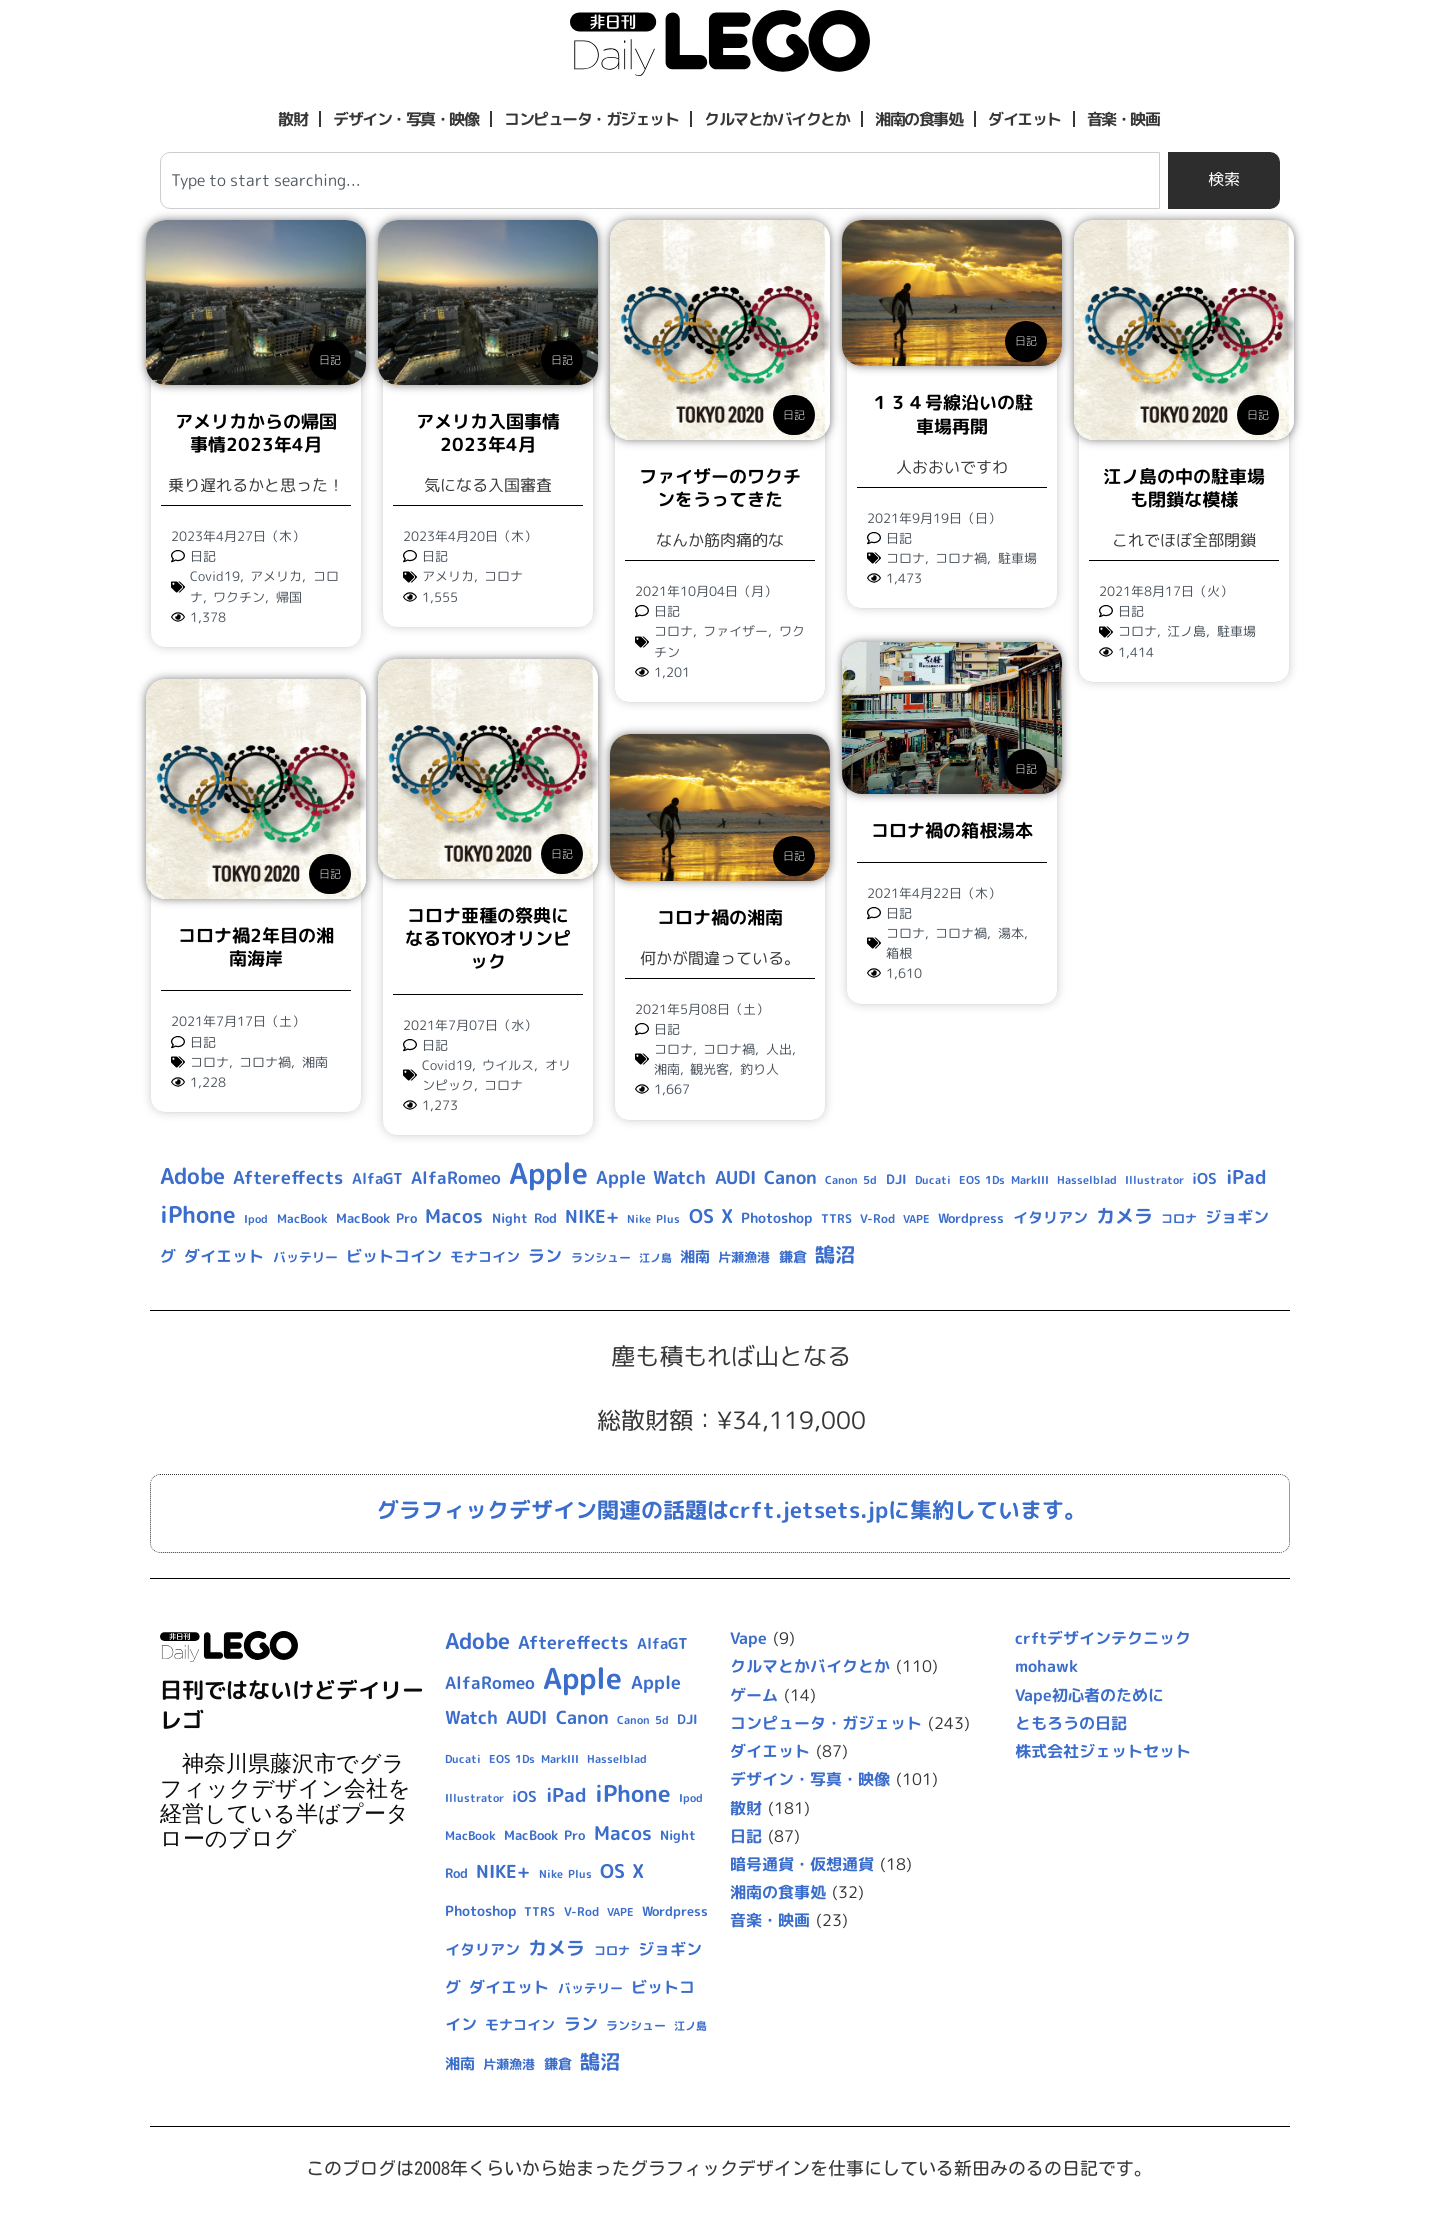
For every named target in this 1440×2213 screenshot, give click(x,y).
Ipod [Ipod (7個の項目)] (256, 1219)
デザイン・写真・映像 (405, 119)
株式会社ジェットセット (1103, 1751)
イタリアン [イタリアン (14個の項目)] (1050, 1217)
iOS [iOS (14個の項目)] (1204, 1178)
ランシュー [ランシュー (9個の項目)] (601, 1257)
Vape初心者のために (1089, 1695)
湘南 (315, 1062)
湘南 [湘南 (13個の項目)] (695, 1256)
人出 (779, 1049)
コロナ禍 (961, 558)
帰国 (289, 597)
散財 (292, 119)
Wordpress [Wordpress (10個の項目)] (971, 1218)
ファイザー (735, 631)
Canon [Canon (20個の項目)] (790, 1177)
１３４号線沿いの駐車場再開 (952, 414)
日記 (330, 360)
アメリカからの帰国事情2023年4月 (256, 433)
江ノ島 (1186, 631)
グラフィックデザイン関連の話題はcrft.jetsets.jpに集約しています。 (731, 1509)
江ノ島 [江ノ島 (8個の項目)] (655, 1258)
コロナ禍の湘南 (720, 917)
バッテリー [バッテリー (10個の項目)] (305, 1257)
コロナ (503, 576)
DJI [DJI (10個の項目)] (896, 1179)
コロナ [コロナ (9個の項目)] (1179, 1218)
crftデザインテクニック (1103, 1638)
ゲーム (754, 1695)
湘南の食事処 (918, 119)
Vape (748, 1638)
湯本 (1011, 932)
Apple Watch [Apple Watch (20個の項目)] (651, 1177)
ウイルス (508, 1065)
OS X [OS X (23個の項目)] (711, 1216)
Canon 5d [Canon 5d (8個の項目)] (851, 1180)
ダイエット (1024, 119)
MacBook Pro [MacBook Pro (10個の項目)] (376, 1218)
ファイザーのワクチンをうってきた (720, 488)
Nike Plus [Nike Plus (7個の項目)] (653, 1219)
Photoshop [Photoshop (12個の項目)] (776, 1218)
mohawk (1046, 1666)
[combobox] (660, 180)
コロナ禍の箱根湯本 (952, 828)
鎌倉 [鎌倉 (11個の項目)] (793, 1256)
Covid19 (215, 576)
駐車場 (1017, 558)
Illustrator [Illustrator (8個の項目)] (1154, 1180)
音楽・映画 (1123, 119)
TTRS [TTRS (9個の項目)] (836, 1218)
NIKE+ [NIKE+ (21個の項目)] (592, 1216)
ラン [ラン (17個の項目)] (545, 1255)
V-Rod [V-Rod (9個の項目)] (877, 1218)
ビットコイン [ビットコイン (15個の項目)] (394, 1256)
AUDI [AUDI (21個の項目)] (735, 1177)
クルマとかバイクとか (776, 119)
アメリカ (276, 576)
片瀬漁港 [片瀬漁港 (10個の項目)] (744, 1257)
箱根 (899, 952)
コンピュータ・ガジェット (591, 119)
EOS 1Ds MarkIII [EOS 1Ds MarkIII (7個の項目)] (1003, 1180)
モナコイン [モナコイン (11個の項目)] (485, 1256)
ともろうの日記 (1071, 1723)
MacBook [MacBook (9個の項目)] (302, 1218)
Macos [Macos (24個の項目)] (454, 1216)
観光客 (709, 1069)
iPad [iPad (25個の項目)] (1246, 1177)
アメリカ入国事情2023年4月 (488, 433)
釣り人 (759, 1069)
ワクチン (239, 597)
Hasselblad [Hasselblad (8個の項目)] (1087, 1180)
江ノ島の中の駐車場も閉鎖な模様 (1184, 488)
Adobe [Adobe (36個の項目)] (192, 1176)
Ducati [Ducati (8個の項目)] (933, 1180)
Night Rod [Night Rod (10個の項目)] (524, 1218)
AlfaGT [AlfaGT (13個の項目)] (377, 1178)
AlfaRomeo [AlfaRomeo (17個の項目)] (456, 1177)
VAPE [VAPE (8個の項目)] (916, 1219)
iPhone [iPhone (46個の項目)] (198, 1214)
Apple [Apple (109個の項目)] (548, 1172)
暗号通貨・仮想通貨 (802, 1864)
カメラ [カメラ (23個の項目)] (1124, 1216)
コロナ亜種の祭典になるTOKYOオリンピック (488, 939)
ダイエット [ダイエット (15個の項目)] (224, 1256)
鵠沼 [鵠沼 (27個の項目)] (835, 1254)
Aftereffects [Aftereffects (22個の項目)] (288, 1177)
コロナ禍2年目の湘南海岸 (256, 947)
